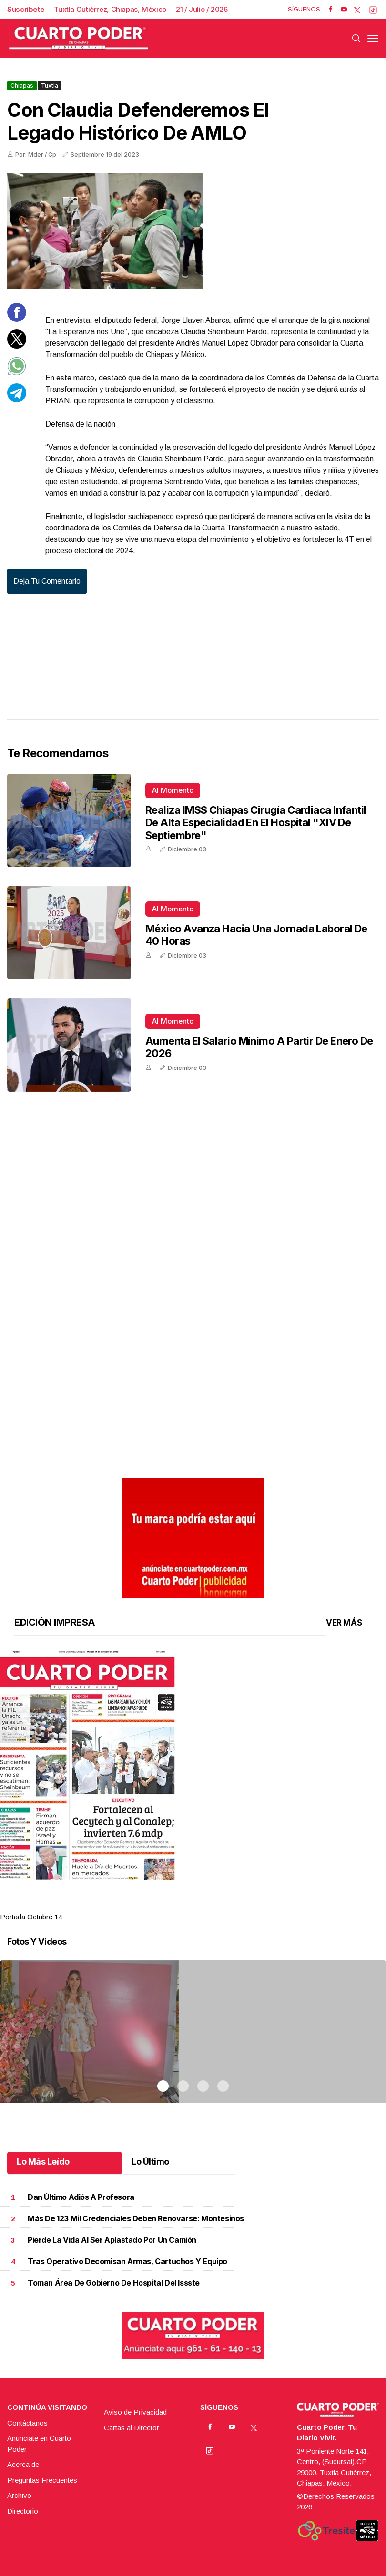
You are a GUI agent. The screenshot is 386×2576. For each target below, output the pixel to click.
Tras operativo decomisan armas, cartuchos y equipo (127, 2261)
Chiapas (21, 85)
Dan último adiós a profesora (81, 2197)
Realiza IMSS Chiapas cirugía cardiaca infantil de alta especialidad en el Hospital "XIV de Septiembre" (255, 822)
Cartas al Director (131, 2428)
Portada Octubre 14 (31, 1917)
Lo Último (150, 2162)
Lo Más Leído (43, 2162)
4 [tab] (223, 1905)
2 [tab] (183, 1905)
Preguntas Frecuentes (42, 2480)
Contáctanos (27, 2423)
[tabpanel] (193, 1786)
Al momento (172, 790)
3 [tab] (203, 1905)
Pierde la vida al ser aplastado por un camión (112, 2240)
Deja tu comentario (47, 581)
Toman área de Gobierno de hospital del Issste (114, 2282)
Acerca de (23, 2464)
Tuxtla (49, 85)
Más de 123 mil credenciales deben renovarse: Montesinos (136, 2218)
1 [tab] (163, 1905)
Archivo (19, 2495)
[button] (193, 1765)
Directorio (22, 2511)
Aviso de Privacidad (135, 2412)
